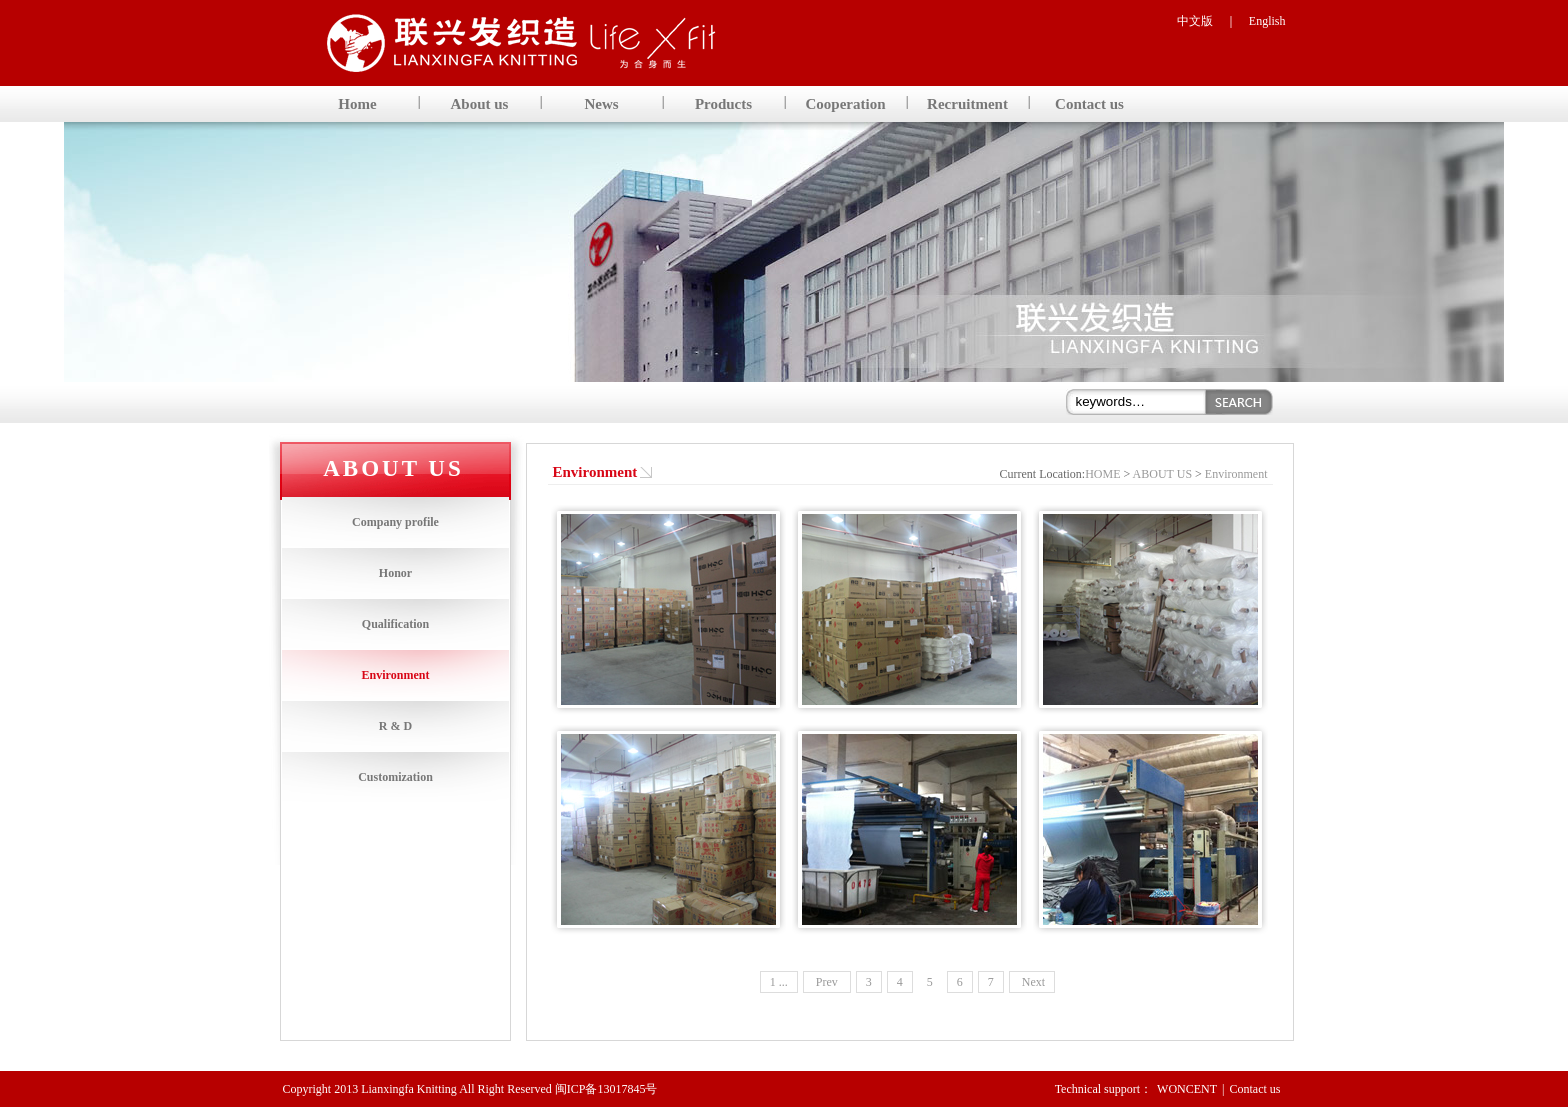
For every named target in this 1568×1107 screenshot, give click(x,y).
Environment (396, 675)
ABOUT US (1162, 474)
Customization (395, 777)
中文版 (1195, 21)
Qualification (395, 624)
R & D (395, 726)
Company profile (395, 522)
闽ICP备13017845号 (606, 1089)
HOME (1102, 474)
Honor (395, 573)
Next (1032, 982)
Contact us (1255, 1089)
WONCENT (1187, 1089)
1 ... (779, 982)
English (1267, 21)
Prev (827, 982)
